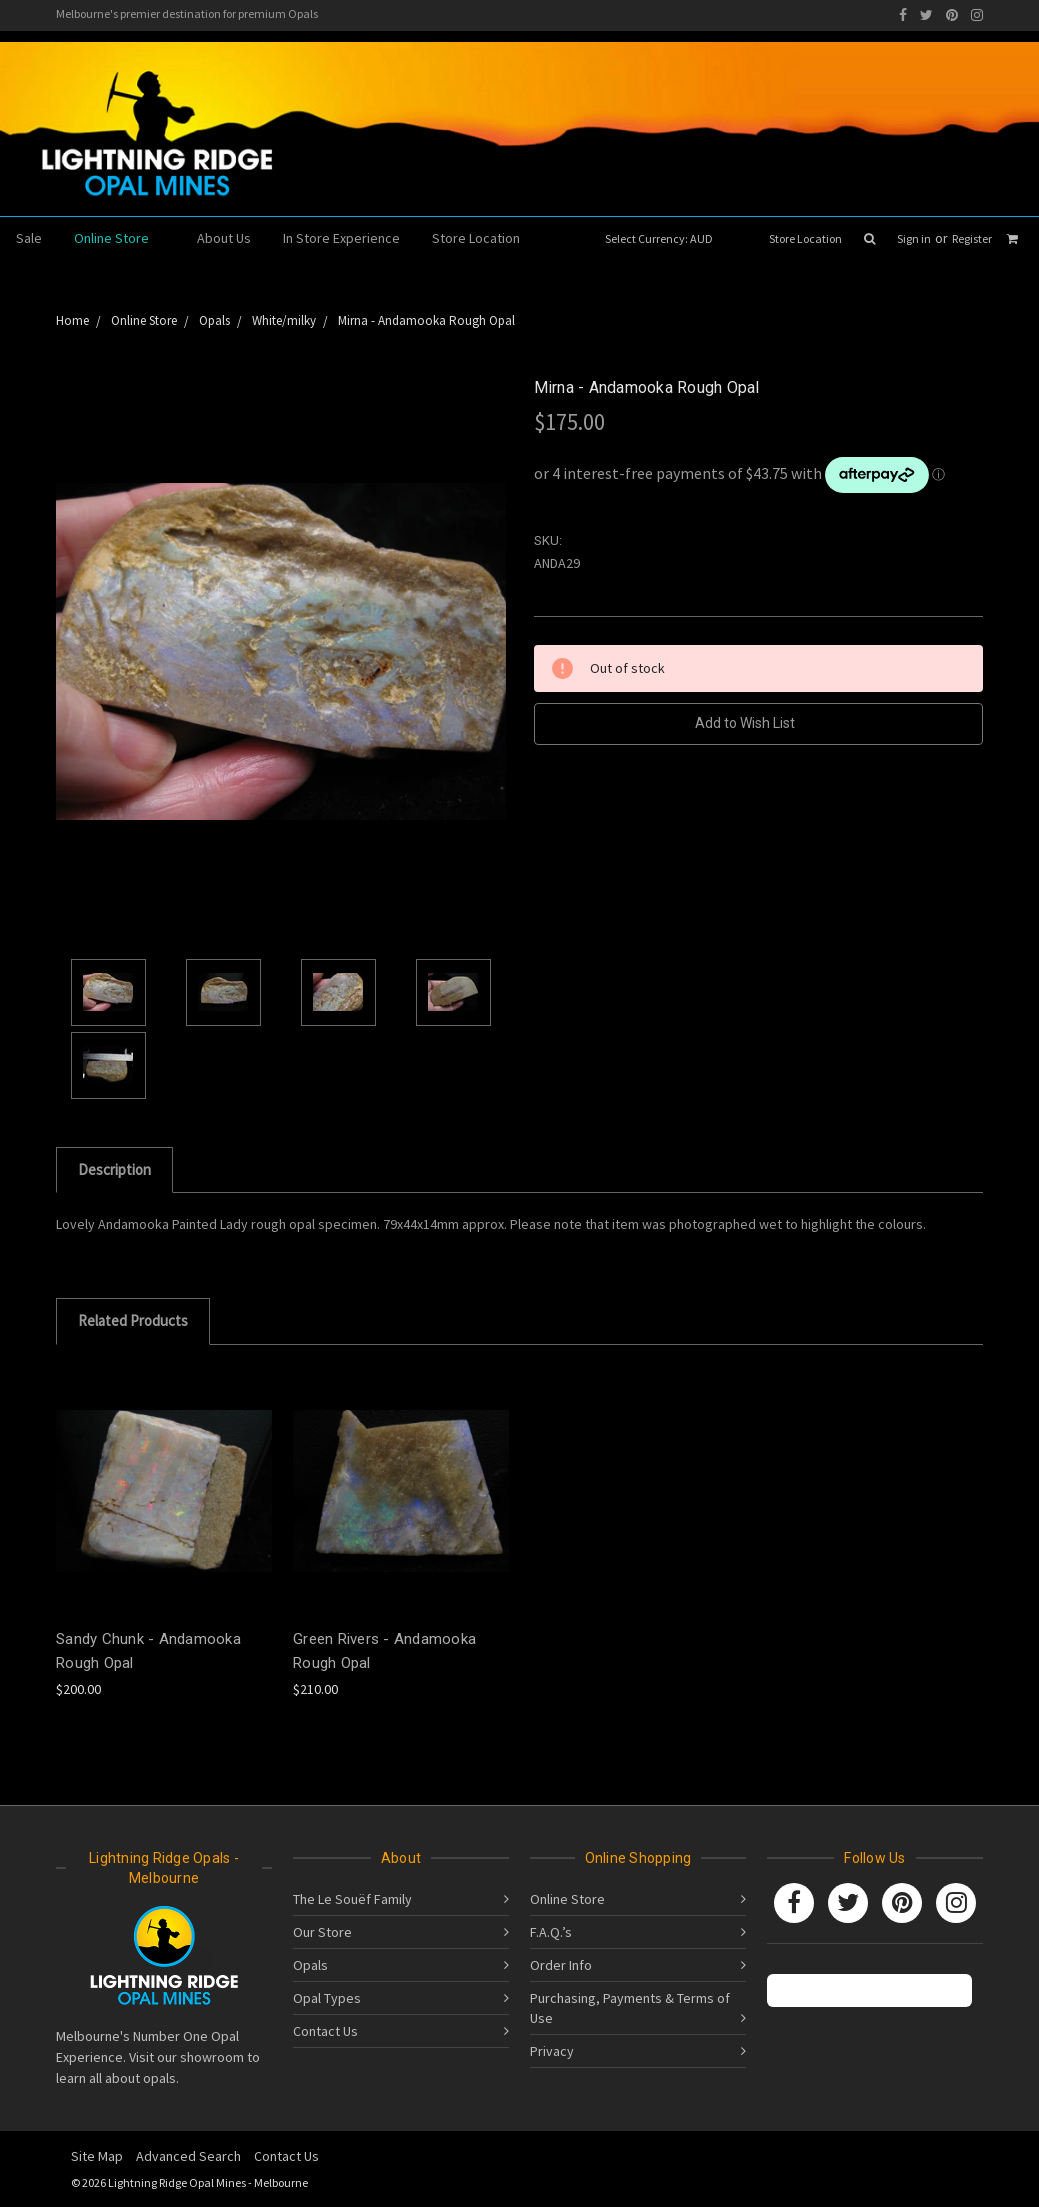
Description (114, 1169)
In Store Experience (341, 238)
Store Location (805, 238)
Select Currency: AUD (665, 238)
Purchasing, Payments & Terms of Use (630, 2008)
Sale (29, 238)
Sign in (914, 238)
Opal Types (327, 1998)
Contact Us (325, 2031)
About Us (224, 238)
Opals (310, 1965)
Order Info (561, 1965)
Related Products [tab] (133, 1320)
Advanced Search (188, 2156)
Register (972, 238)
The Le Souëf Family (352, 1899)
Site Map (97, 2156)
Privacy (552, 2051)
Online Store (119, 238)
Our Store (322, 1932)
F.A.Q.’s (551, 1932)
